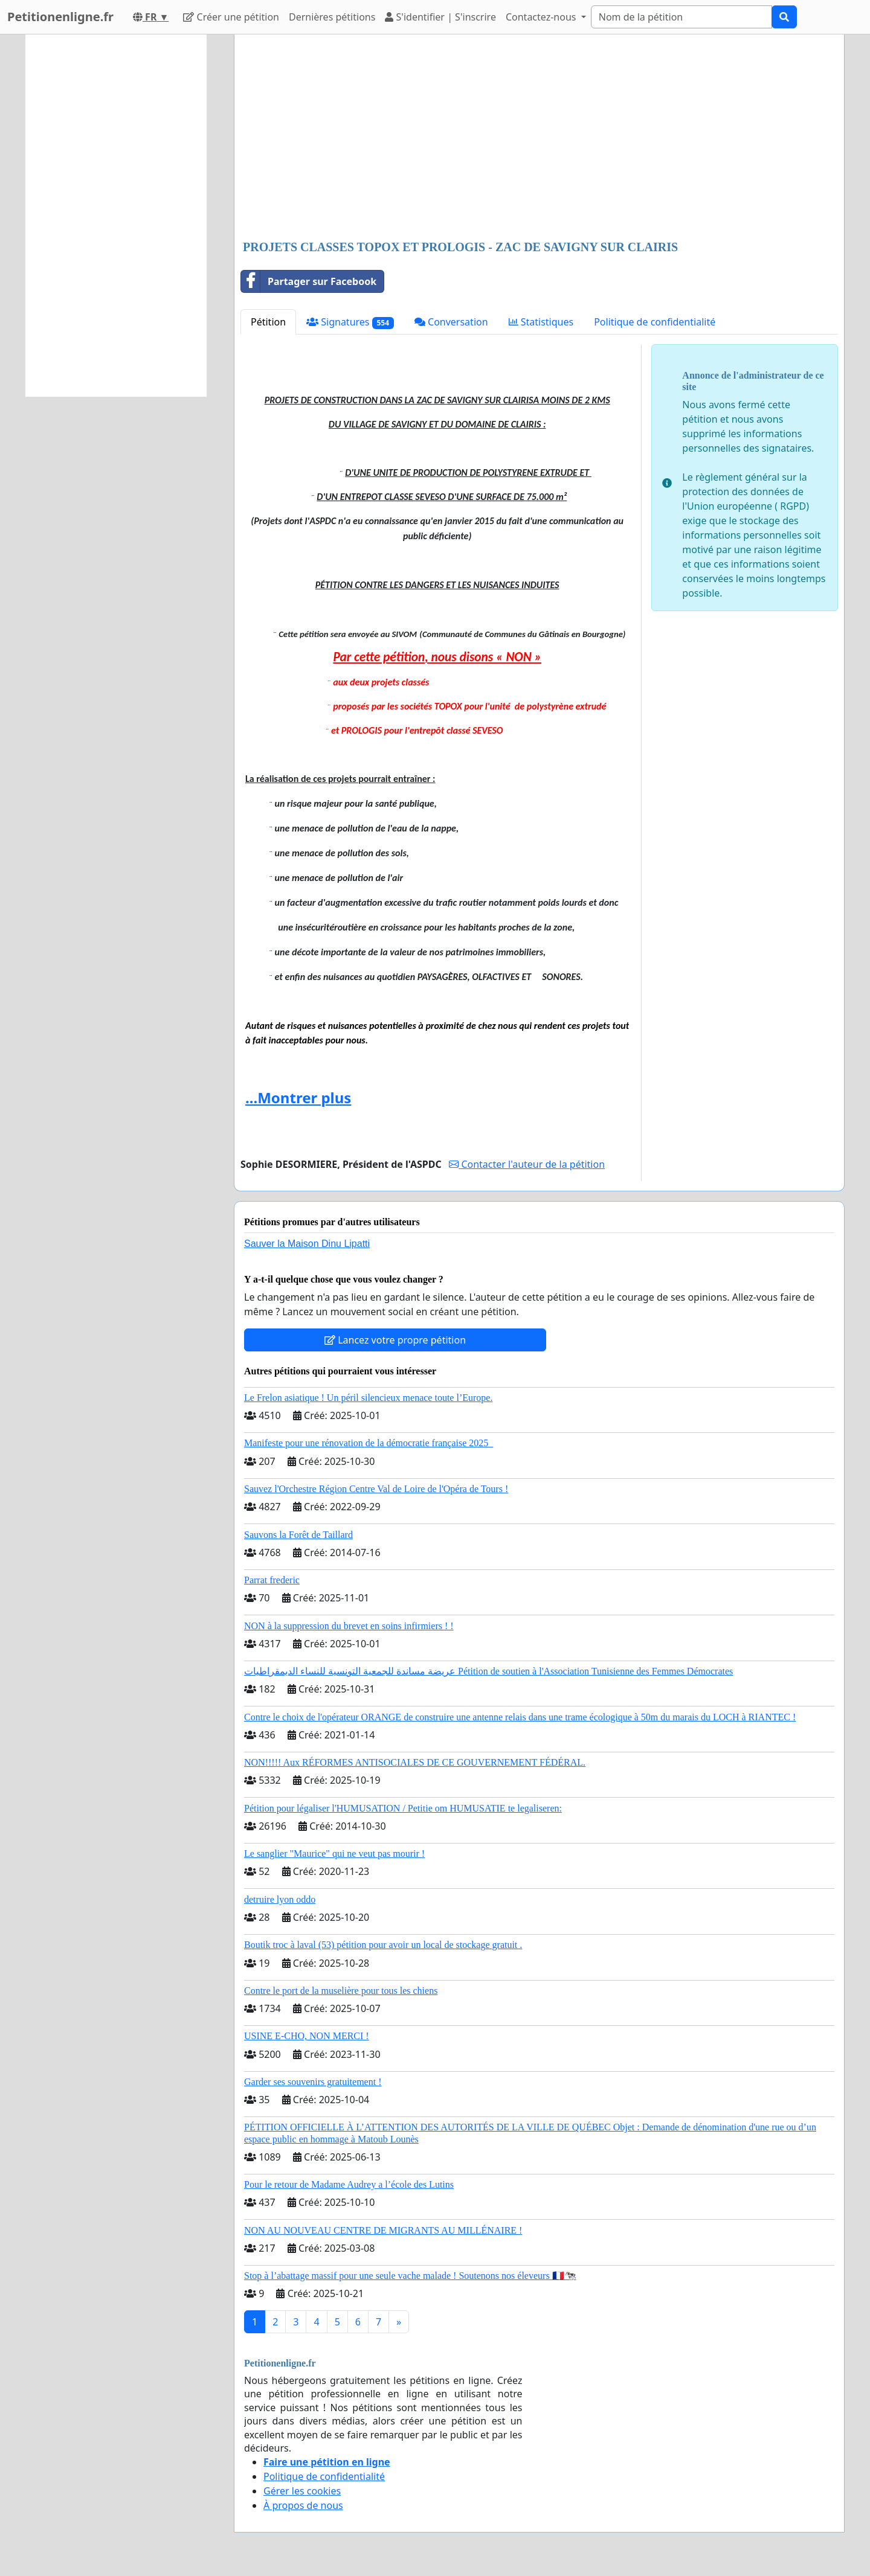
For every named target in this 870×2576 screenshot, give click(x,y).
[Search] (681, 16)
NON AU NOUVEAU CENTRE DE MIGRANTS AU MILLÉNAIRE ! (383, 2230)
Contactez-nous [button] (542, 17)
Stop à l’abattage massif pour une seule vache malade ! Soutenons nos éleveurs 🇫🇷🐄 (410, 2275)
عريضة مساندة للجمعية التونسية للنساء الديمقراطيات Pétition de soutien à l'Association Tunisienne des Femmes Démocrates (488, 1671)
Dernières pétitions (332, 17)
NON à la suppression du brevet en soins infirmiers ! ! (349, 1626)
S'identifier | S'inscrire (440, 17)
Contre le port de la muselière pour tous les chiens (340, 1990)
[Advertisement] (539, 138)
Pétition (268, 321)
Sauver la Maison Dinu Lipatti (307, 1243)
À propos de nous (303, 2505)
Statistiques (541, 321)
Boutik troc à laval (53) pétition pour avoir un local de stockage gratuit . (383, 1945)
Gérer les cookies (302, 2491)
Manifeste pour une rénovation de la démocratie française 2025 (368, 1443)
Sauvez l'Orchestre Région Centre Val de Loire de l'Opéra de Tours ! (376, 1489)
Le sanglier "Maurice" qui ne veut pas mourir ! (334, 1853)
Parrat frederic (272, 1580)
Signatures (350, 322)
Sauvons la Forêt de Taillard (298, 1535)
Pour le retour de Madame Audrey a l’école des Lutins (349, 2184)
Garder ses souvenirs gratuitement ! (312, 2082)
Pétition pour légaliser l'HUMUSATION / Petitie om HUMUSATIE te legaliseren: (403, 1808)
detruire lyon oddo (279, 1899)
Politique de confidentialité (654, 321)
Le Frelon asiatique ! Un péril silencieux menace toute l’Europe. (368, 1397)
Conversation (451, 321)
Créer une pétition (231, 17)
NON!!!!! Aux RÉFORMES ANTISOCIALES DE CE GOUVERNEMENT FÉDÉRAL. (414, 1762)
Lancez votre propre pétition (395, 1340)
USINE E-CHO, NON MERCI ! (306, 2036)
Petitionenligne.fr (60, 16)
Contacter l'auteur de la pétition (527, 1164)
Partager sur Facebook (308, 281)
